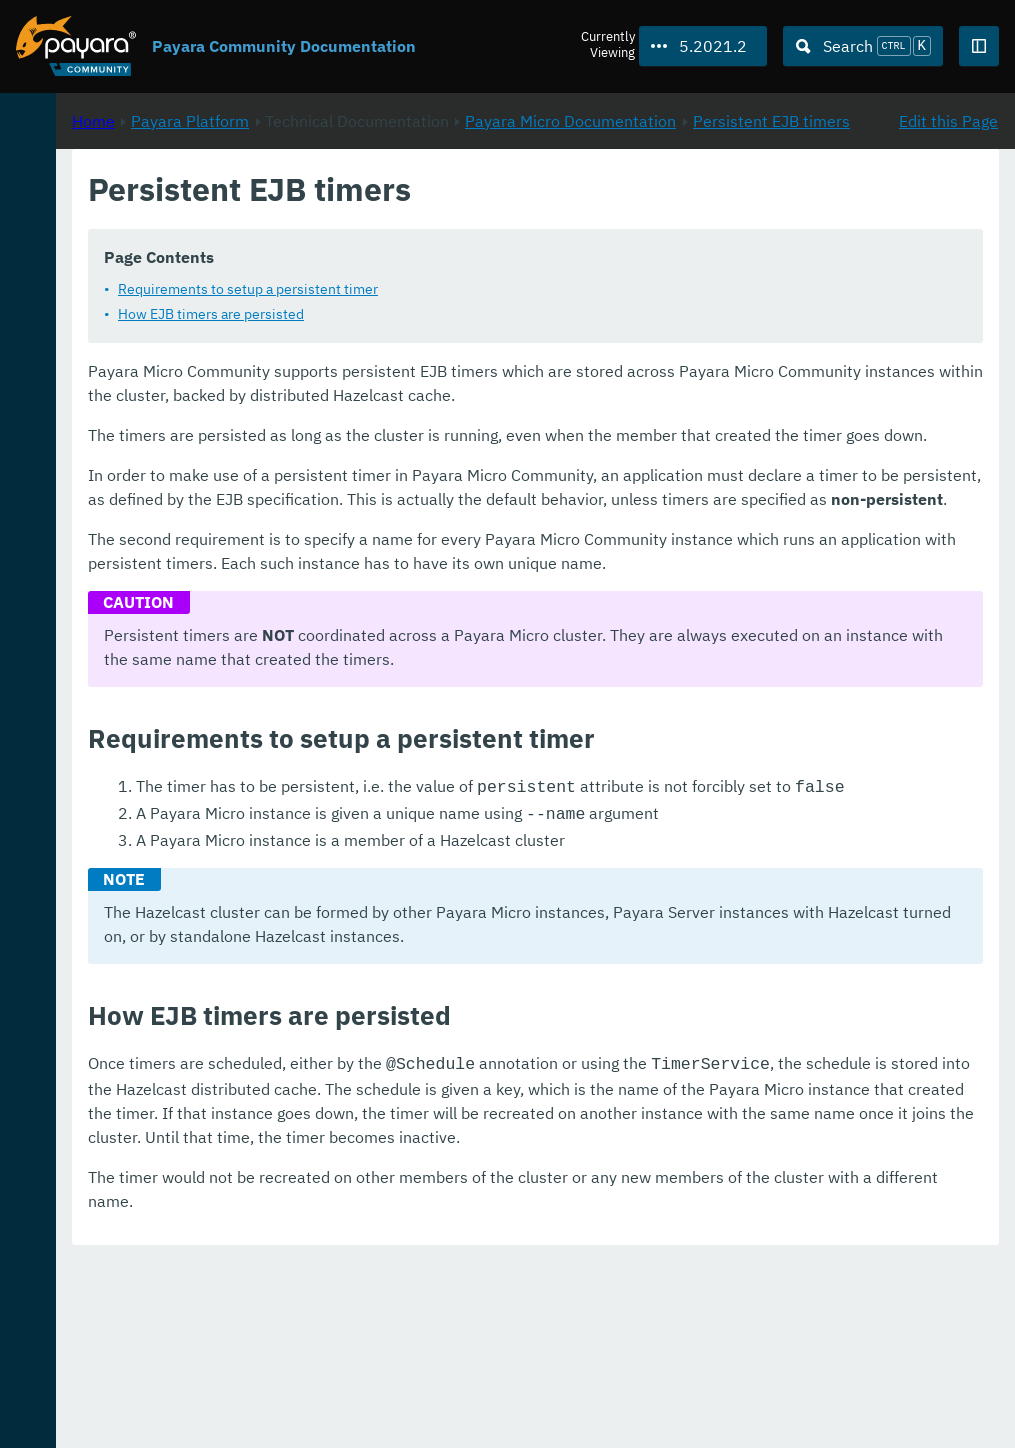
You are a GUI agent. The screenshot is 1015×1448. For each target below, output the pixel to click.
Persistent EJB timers (544, 235)
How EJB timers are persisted (476, 337)
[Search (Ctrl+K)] (863, 46)
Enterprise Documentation (189, 1412)
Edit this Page (948, 211)
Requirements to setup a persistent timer (513, 312)
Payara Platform (78, 188)
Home (358, 211)
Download (243, 1372)
